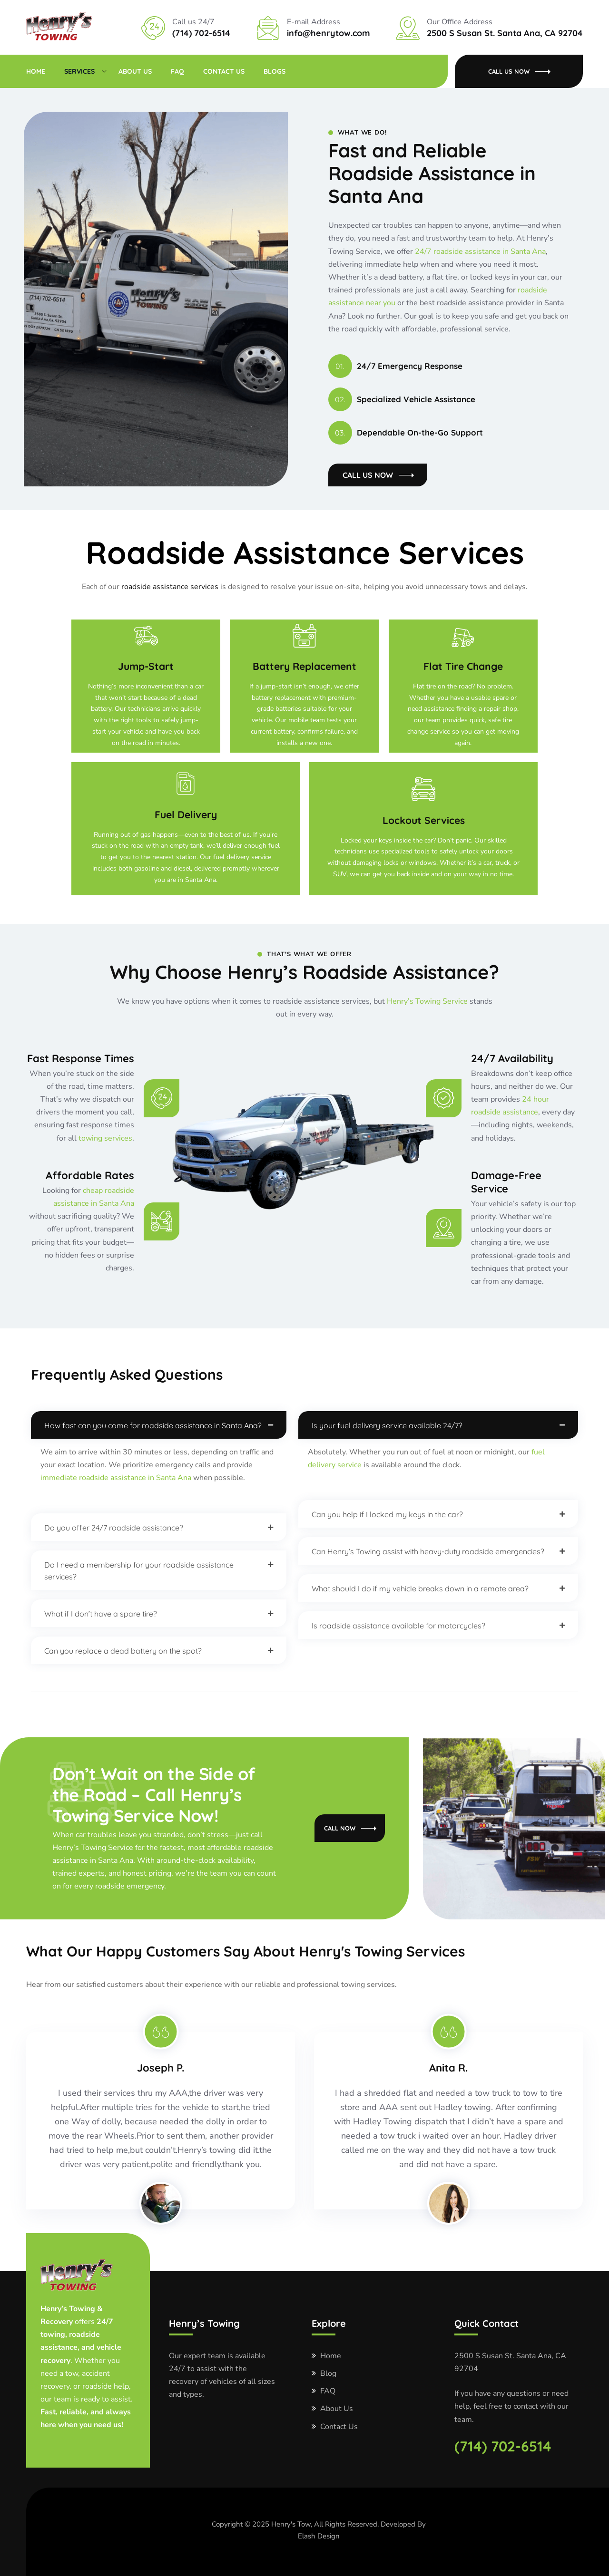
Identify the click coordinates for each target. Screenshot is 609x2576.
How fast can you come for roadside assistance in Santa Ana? (153, 1425)
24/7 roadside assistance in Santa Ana (480, 251)
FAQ (177, 71)
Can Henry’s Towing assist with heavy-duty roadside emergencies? (428, 1551)
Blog (328, 2373)
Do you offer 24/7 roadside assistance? (113, 1527)
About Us (135, 71)
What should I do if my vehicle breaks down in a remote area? (420, 1588)
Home (35, 71)
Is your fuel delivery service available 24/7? (387, 1425)
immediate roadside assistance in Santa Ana (115, 1477)
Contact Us (224, 71)
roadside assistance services (169, 586)
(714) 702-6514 (502, 2446)
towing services (105, 1138)
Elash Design (319, 2536)
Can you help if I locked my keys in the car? (387, 1514)
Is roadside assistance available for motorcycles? (398, 1625)
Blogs (274, 71)
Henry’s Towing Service (427, 1001)
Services (79, 71)
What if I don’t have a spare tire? (100, 1613)
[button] (158, 1425)
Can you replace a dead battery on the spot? (123, 1651)
